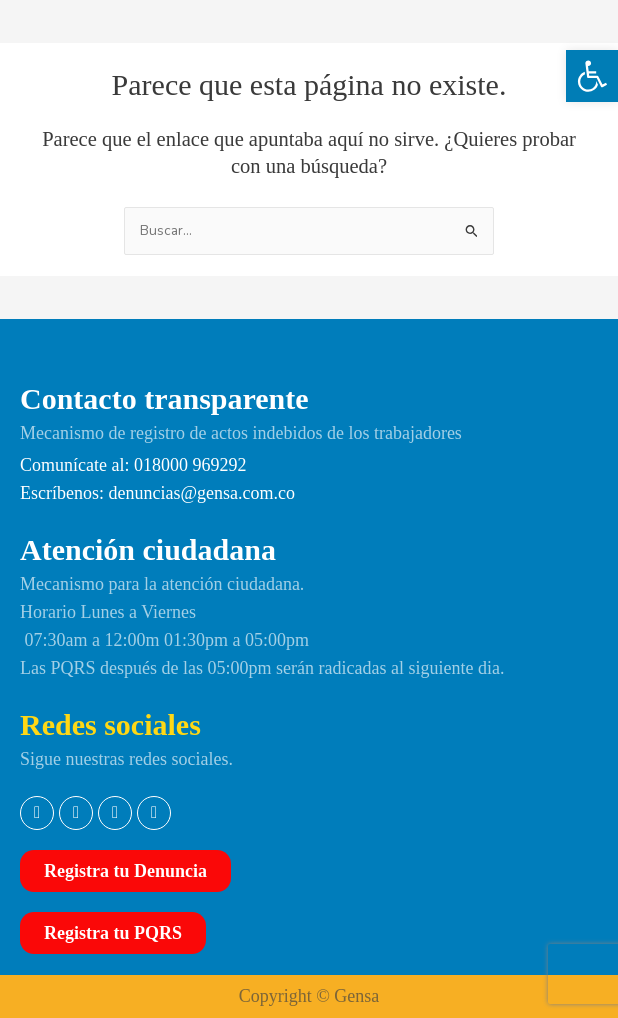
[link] (592, 76)
